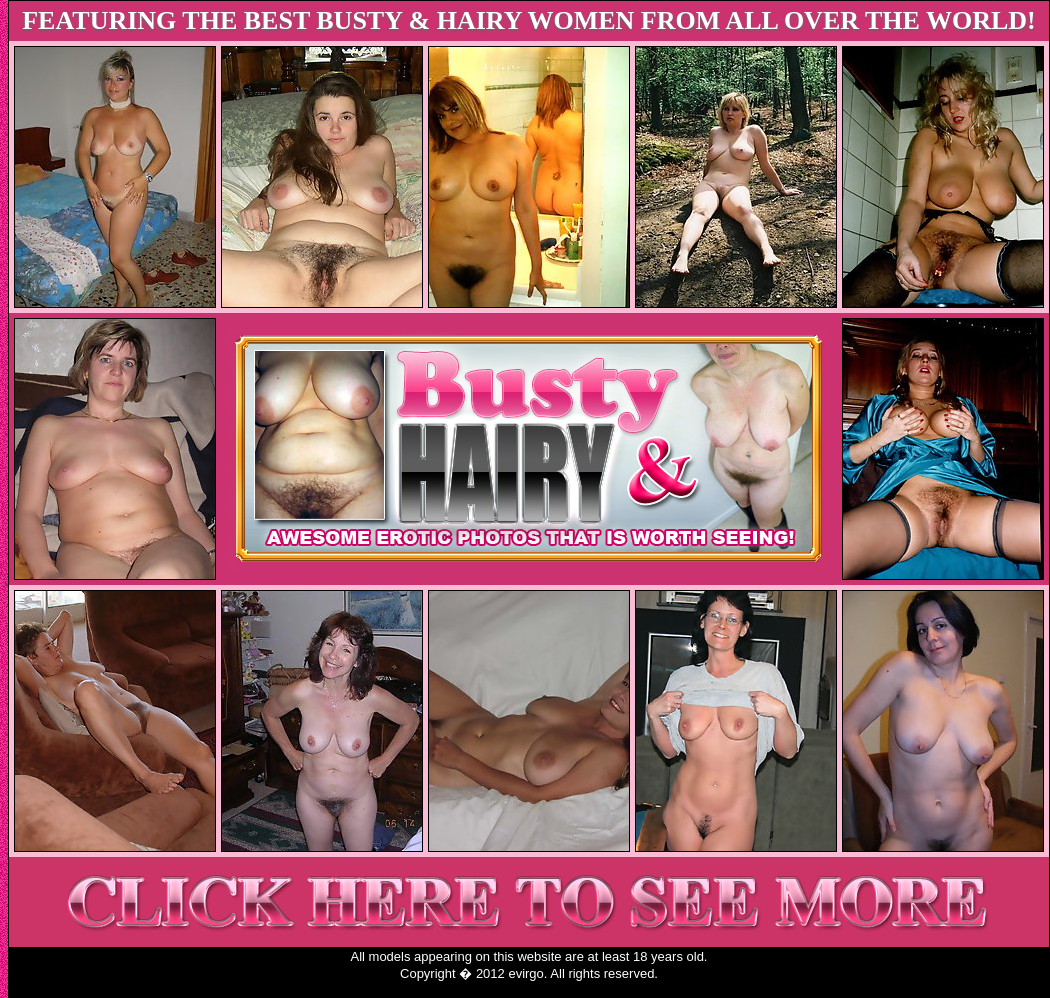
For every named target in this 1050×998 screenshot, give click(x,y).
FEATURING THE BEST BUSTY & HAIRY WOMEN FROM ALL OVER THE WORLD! (529, 20)
